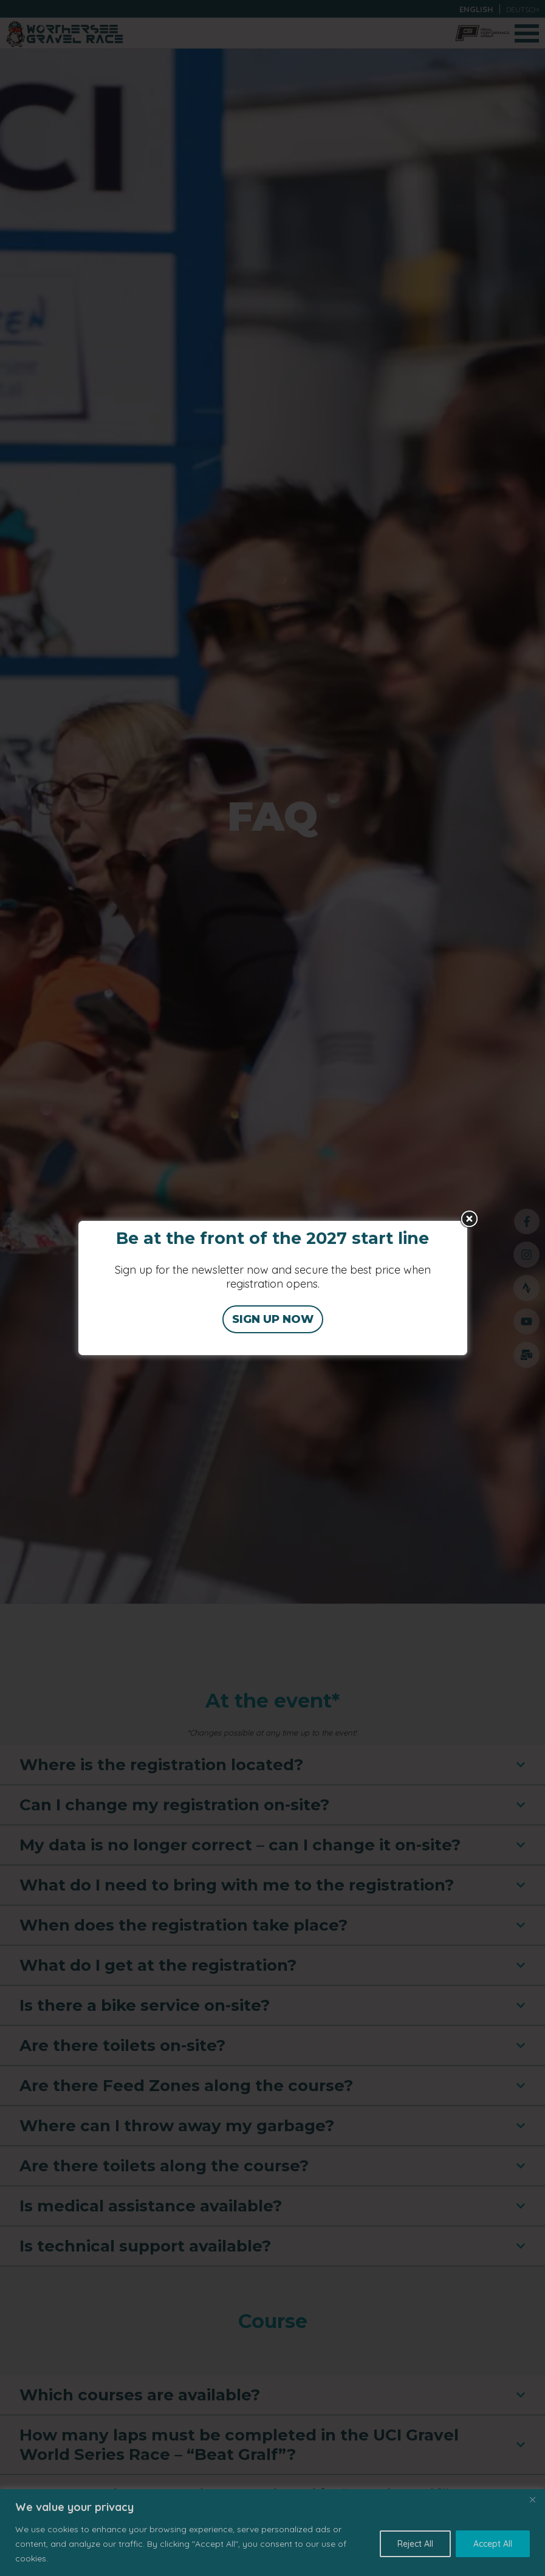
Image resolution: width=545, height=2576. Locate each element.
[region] (272, 2532)
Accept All (492, 2543)
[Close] (532, 2499)
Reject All (415, 2543)
